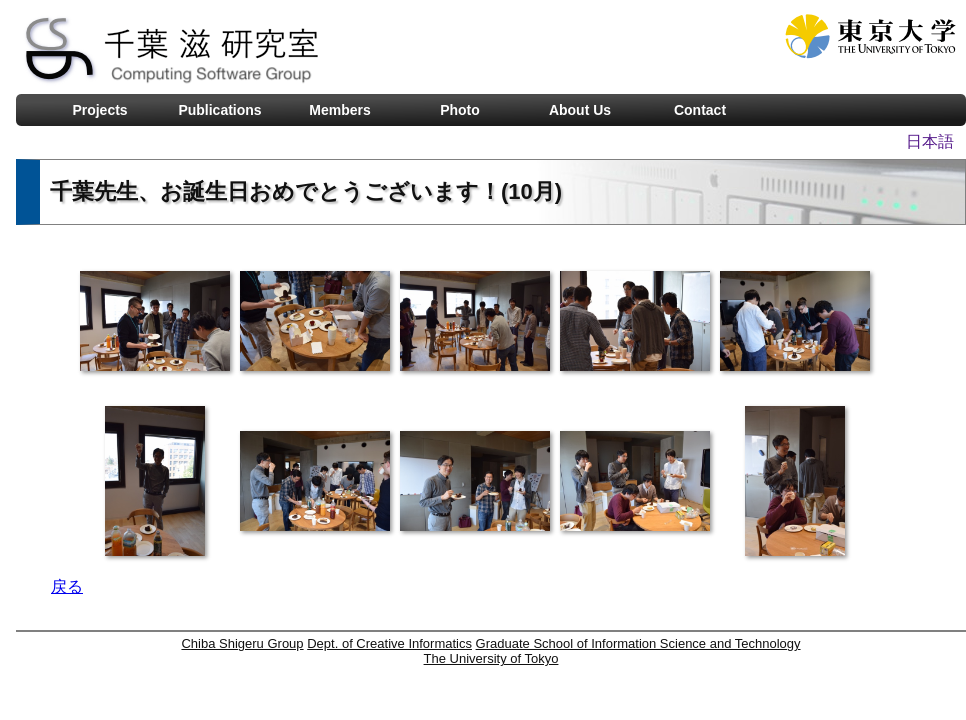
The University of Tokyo (491, 658)
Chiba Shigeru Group (242, 643)
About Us (580, 110)
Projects (99, 110)
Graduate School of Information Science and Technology (638, 643)
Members (339, 110)
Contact (700, 110)
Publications (219, 110)
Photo (460, 110)
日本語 (930, 141)
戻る (67, 586)
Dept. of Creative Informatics (389, 643)
